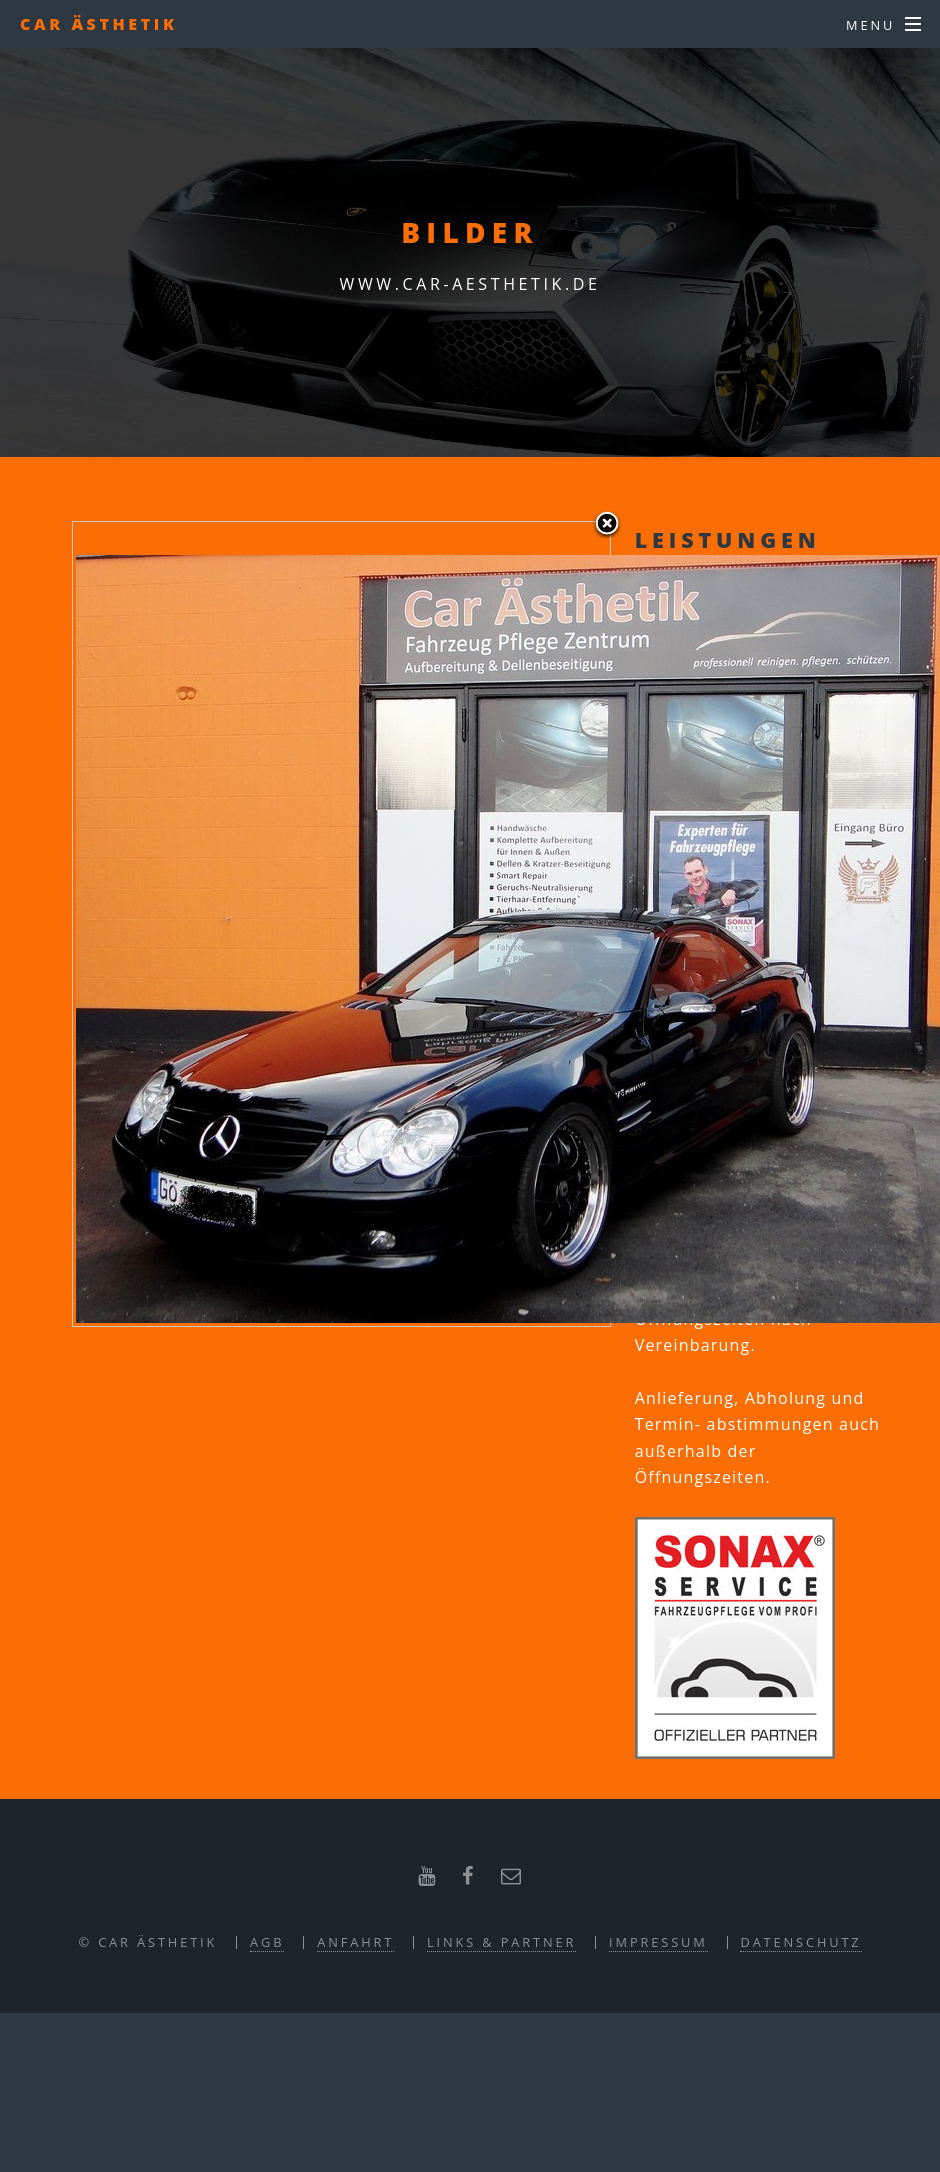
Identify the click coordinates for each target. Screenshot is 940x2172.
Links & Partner (501, 1942)
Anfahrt (355, 1942)
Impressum (658, 1942)
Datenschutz (800, 1942)
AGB (267, 1942)
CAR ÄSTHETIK (99, 24)
